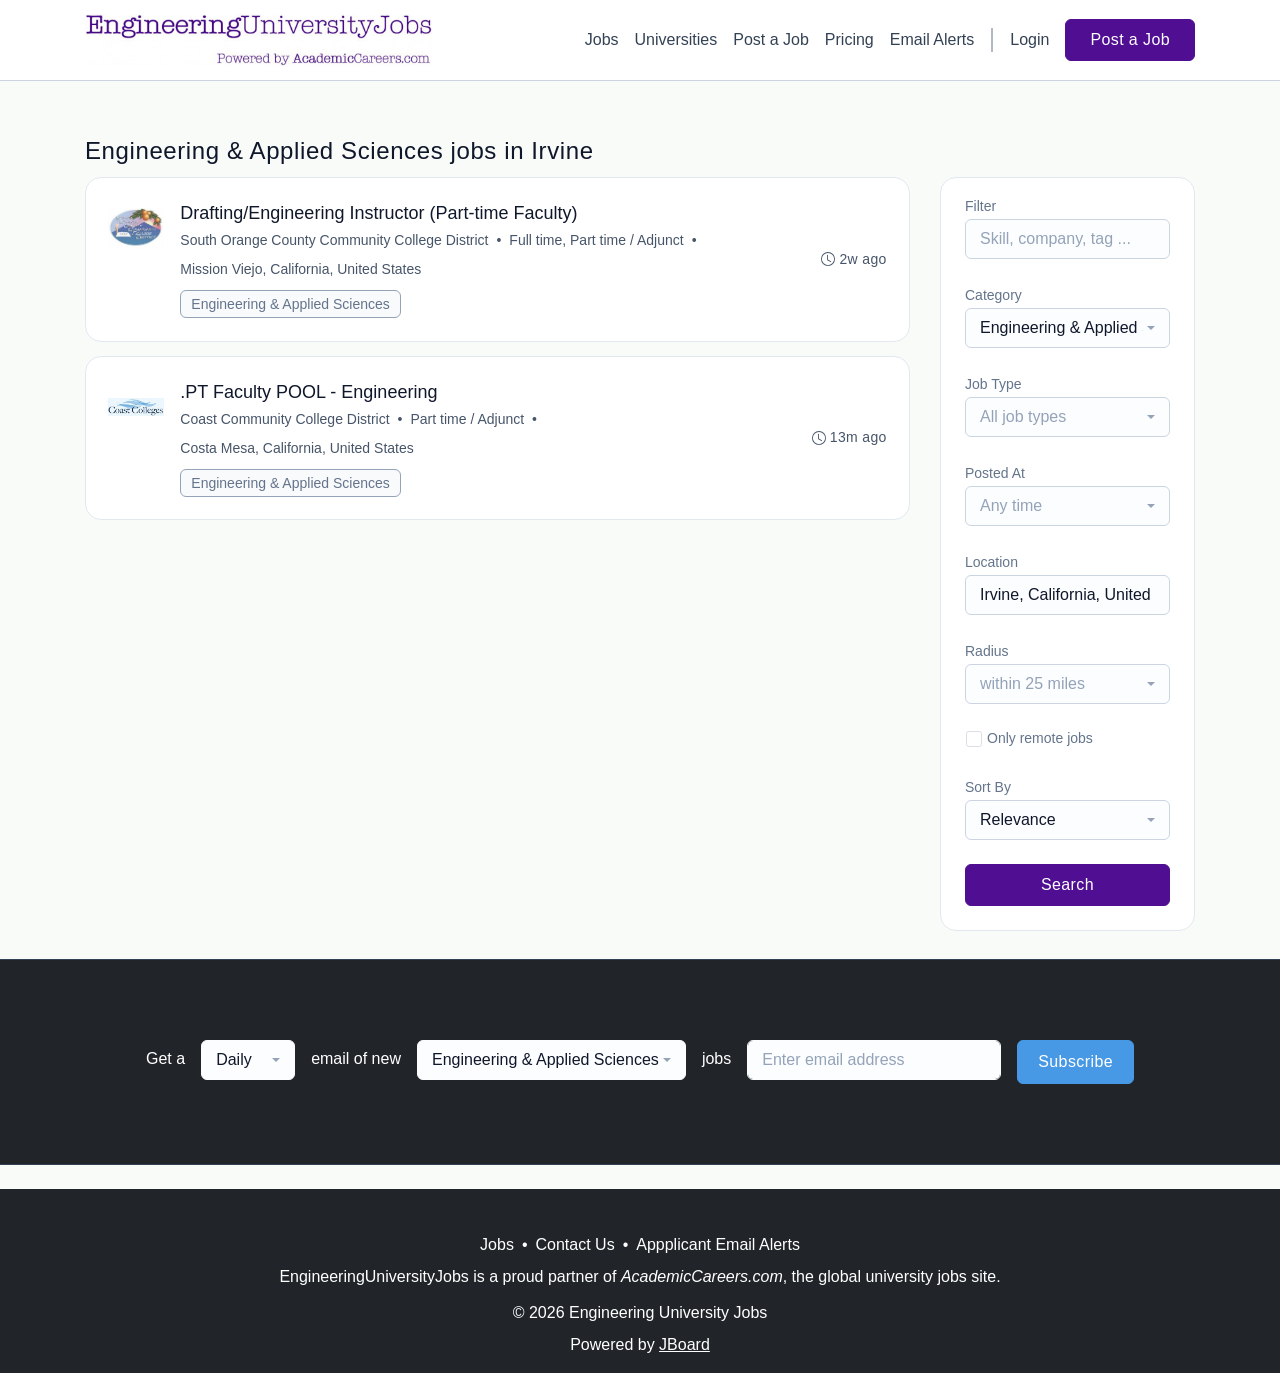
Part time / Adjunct (469, 424)
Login (1029, 39)
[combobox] (1067, 328)
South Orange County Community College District (336, 242)
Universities (676, 39)
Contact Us (575, 1244)
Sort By (988, 787)
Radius (987, 651)
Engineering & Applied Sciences (292, 306)
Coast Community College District (286, 424)
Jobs (602, 39)
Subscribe (1075, 1061)
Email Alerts (932, 39)
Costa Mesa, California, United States (298, 453)
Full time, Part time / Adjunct (598, 242)
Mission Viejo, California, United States (302, 271)
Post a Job (771, 39)
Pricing (849, 39)
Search (1067, 884)
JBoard (684, 1344)
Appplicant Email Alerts (718, 1244)
